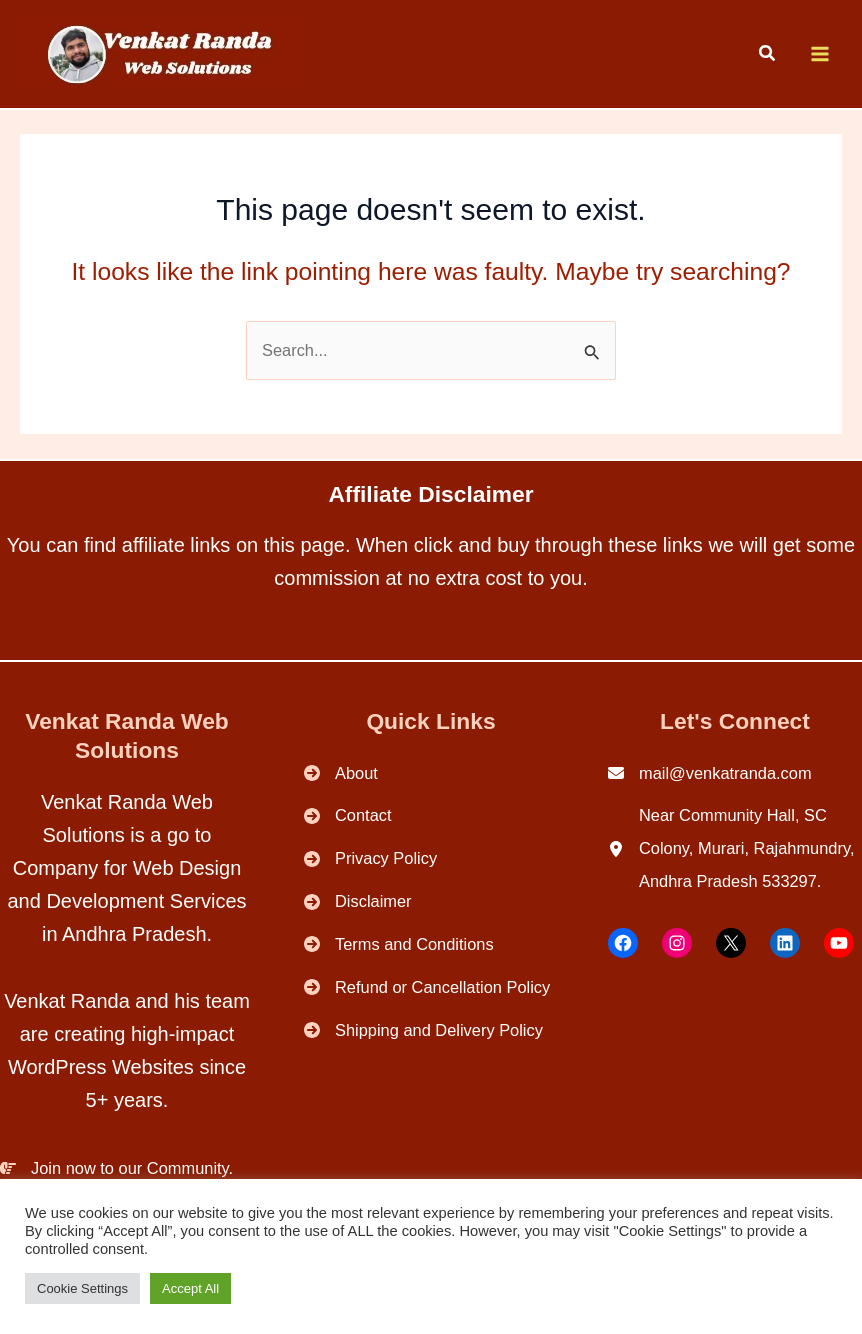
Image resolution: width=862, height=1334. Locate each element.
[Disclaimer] (358, 901)
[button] (768, 56)
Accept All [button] (190, 1288)
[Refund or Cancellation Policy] (427, 987)
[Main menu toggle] (819, 54)
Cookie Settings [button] (82, 1288)
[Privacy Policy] (370, 858)
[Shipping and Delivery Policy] (423, 1030)
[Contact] (348, 815)
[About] (341, 773)
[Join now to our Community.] (116, 1168)
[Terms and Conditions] (399, 944)
